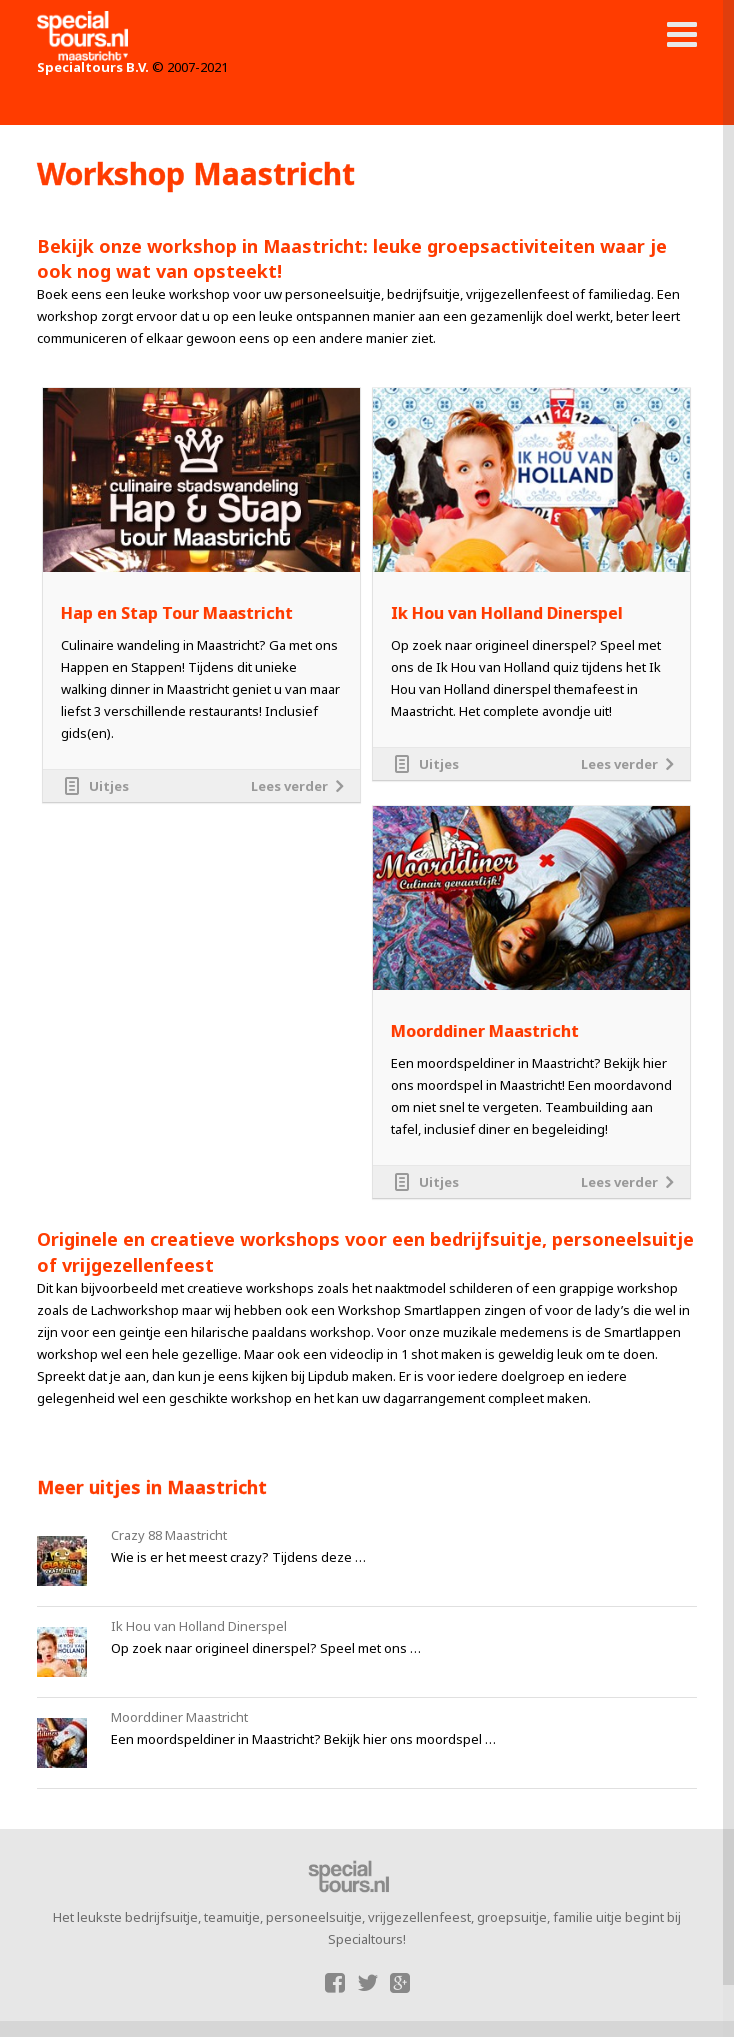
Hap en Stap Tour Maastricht (177, 613)
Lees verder (289, 786)
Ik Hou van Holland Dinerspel (507, 613)
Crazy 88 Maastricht (169, 1535)
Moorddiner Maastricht (485, 1031)
